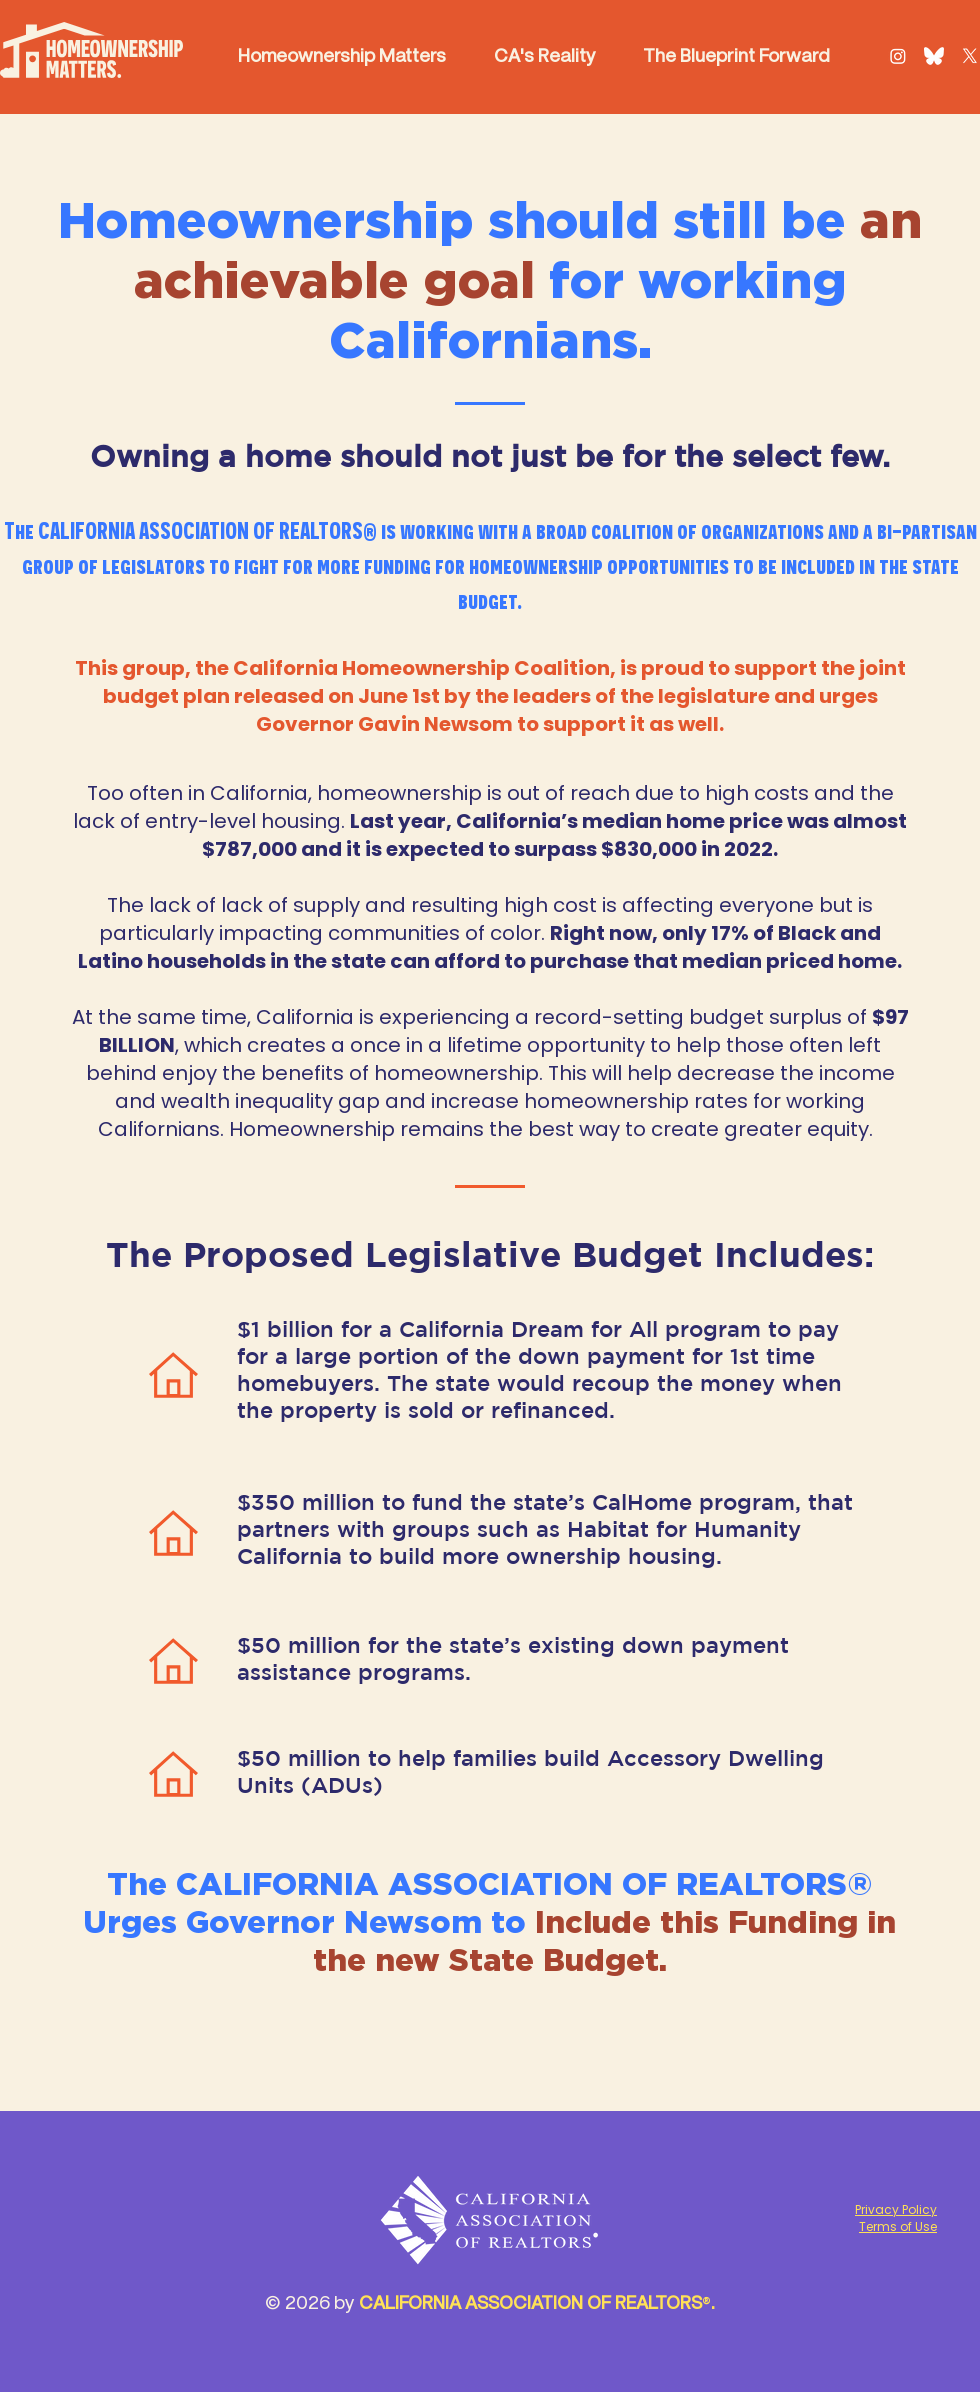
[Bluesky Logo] (934, 56)
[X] (970, 56)
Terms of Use (898, 2226)
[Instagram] (898, 56)
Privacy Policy (896, 2209)
